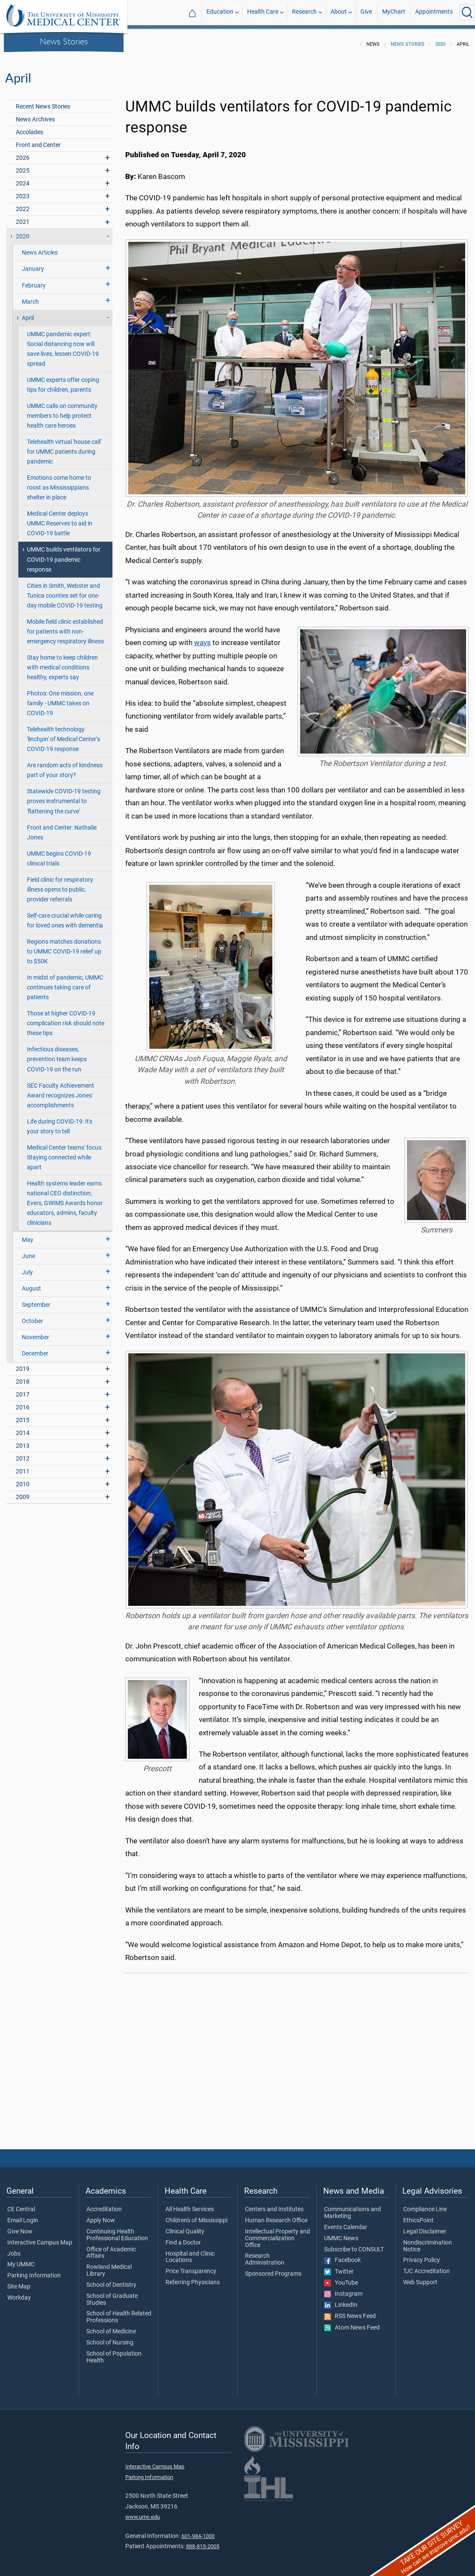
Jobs (14, 2248)
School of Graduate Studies (112, 2294)
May (27, 1234)
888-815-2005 (202, 2541)
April (28, 313)
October (32, 1316)
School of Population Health (114, 2352)
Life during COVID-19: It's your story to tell (59, 1121)
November (35, 1332)
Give (366, 12)
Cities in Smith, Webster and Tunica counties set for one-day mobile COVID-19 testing (65, 590)
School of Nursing (109, 2337)
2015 (23, 1415)
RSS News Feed (350, 2311)
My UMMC (21, 2259)
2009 (23, 1492)
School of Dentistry (111, 2280)
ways (202, 637)
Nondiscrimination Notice (427, 2241)
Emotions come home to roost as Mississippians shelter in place (59, 482)
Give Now (19, 2226)
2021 (23, 216)
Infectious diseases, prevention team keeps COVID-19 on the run (57, 1054)
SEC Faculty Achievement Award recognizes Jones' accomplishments (60, 1090)
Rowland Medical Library (109, 2265)
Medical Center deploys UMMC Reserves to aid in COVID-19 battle (59, 518)
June (28, 1251)
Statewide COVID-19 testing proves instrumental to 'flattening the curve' (63, 796)
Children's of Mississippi (196, 2215)
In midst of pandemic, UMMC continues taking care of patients (65, 982)
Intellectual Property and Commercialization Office (277, 2233)
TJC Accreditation (426, 2266)
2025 (23, 165)
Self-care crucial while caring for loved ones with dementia (65, 915)
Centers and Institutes (274, 2204)
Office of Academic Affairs (111, 2248)
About (338, 12)
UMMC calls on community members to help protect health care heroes (62, 410)
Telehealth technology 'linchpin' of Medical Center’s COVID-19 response (63, 734)
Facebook (342, 2255)
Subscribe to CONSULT (354, 2244)
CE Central (21, 2204)
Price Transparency (190, 2266)
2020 (440, 39)
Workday (19, 2292)
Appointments (434, 12)
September (36, 1299)
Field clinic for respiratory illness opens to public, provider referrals (60, 884)
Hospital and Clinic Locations (190, 2252)
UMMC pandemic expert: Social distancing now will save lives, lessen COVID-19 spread (63, 344)
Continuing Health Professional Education (117, 2230)
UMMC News (341, 2233)
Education (220, 12)
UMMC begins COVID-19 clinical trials (59, 853)
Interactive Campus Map (39, 2237)
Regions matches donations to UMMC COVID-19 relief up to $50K (64, 946)
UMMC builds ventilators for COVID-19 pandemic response (63, 554)
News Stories (64, 41)
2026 (23, 152)
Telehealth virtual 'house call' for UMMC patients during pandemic (64, 446)
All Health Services (189, 2204)
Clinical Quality (184, 2226)
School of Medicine (111, 2326)
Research (304, 12)
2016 (23, 1402)
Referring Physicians (192, 2277)
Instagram (343, 2289)
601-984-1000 (198, 2531)
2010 (23, 1479)
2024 (23, 178)
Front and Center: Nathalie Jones (62, 827)
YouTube (341, 2277)
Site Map (18, 2281)
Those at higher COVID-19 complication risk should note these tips (65, 1018)
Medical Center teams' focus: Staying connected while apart (65, 1152)
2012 (23, 1453)
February (34, 280)
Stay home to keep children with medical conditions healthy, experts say (62, 662)
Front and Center (38, 140)
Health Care (262, 12)
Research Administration (264, 2254)
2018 (23, 1376)
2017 (23, 1389)
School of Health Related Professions (118, 2312)
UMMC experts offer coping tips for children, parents (63, 379)
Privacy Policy (421, 2255)
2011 (23, 1466)
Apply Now (100, 2215)
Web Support (420, 2277)
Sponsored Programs (273, 2268)
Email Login (22, 2215)
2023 (23, 191)
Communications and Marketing (352, 2208)
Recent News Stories (43, 101)
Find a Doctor (183, 2237)
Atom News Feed (352, 2322)
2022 (23, 204)
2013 (23, 1440)
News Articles (40, 247)
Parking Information (34, 2270)
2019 (23, 1363)
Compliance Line (425, 2204)
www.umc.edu (142, 2512)
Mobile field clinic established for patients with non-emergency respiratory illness (65, 626)
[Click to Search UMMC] (467, 12)
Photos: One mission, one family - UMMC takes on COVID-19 (60, 698)
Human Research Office (276, 2215)
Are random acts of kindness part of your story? (65, 765)
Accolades (29, 127)
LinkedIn (340, 2300)
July (27, 1267)
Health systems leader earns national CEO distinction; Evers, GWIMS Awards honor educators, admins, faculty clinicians (65, 1198)
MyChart (393, 12)
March (30, 296)
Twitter (339, 2266)
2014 (23, 1428)
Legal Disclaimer (424, 2226)
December (35, 1348)
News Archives (35, 114)
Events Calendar (345, 2222)
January (33, 263)
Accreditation (104, 2204)
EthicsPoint (418, 2215)
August (31, 1283)
